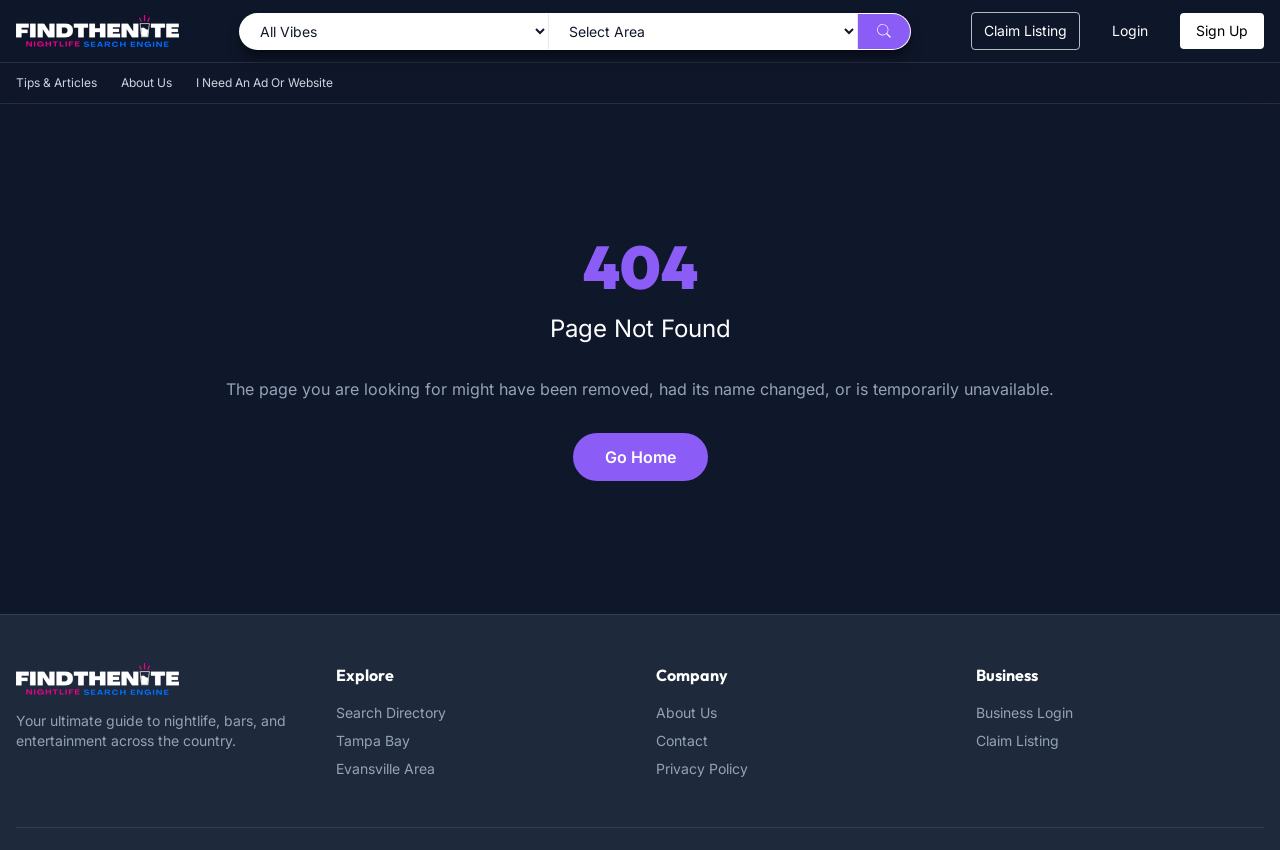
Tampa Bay (373, 740)
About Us (146, 82)
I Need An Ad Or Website (264, 82)
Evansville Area (385, 768)
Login (1130, 30)
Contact (682, 740)
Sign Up (1222, 30)
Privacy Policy (702, 768)
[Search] (884, 31)
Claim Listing (1025, 30)
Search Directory (391, 712)
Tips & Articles (56, 82)
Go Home (640, 457)
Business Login (1024, 712)
